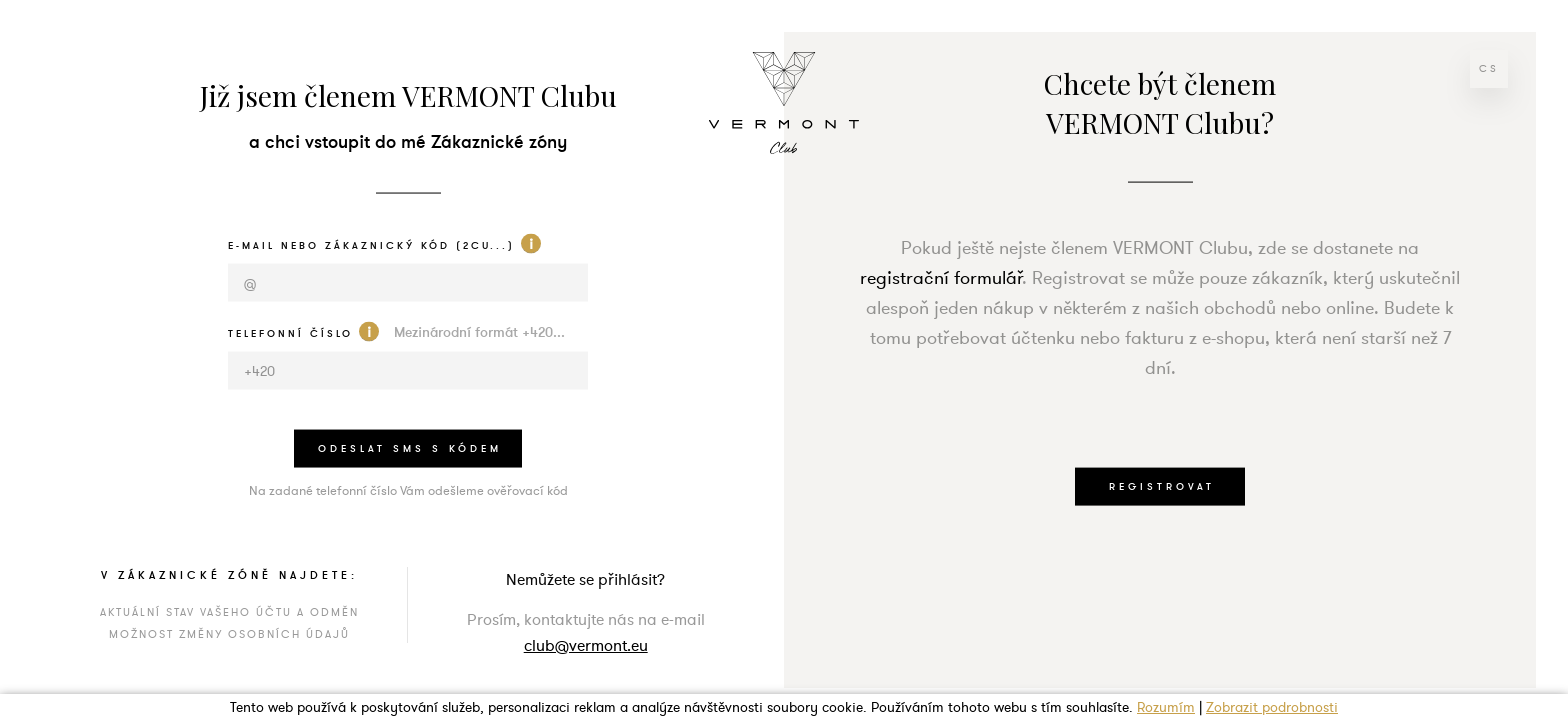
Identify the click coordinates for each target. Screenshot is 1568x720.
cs (1489, 68)
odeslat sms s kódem (410, 447)
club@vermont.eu (586, 645)
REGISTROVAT (1162, 485)
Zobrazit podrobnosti (1272, 707)
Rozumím (1166, 707)
